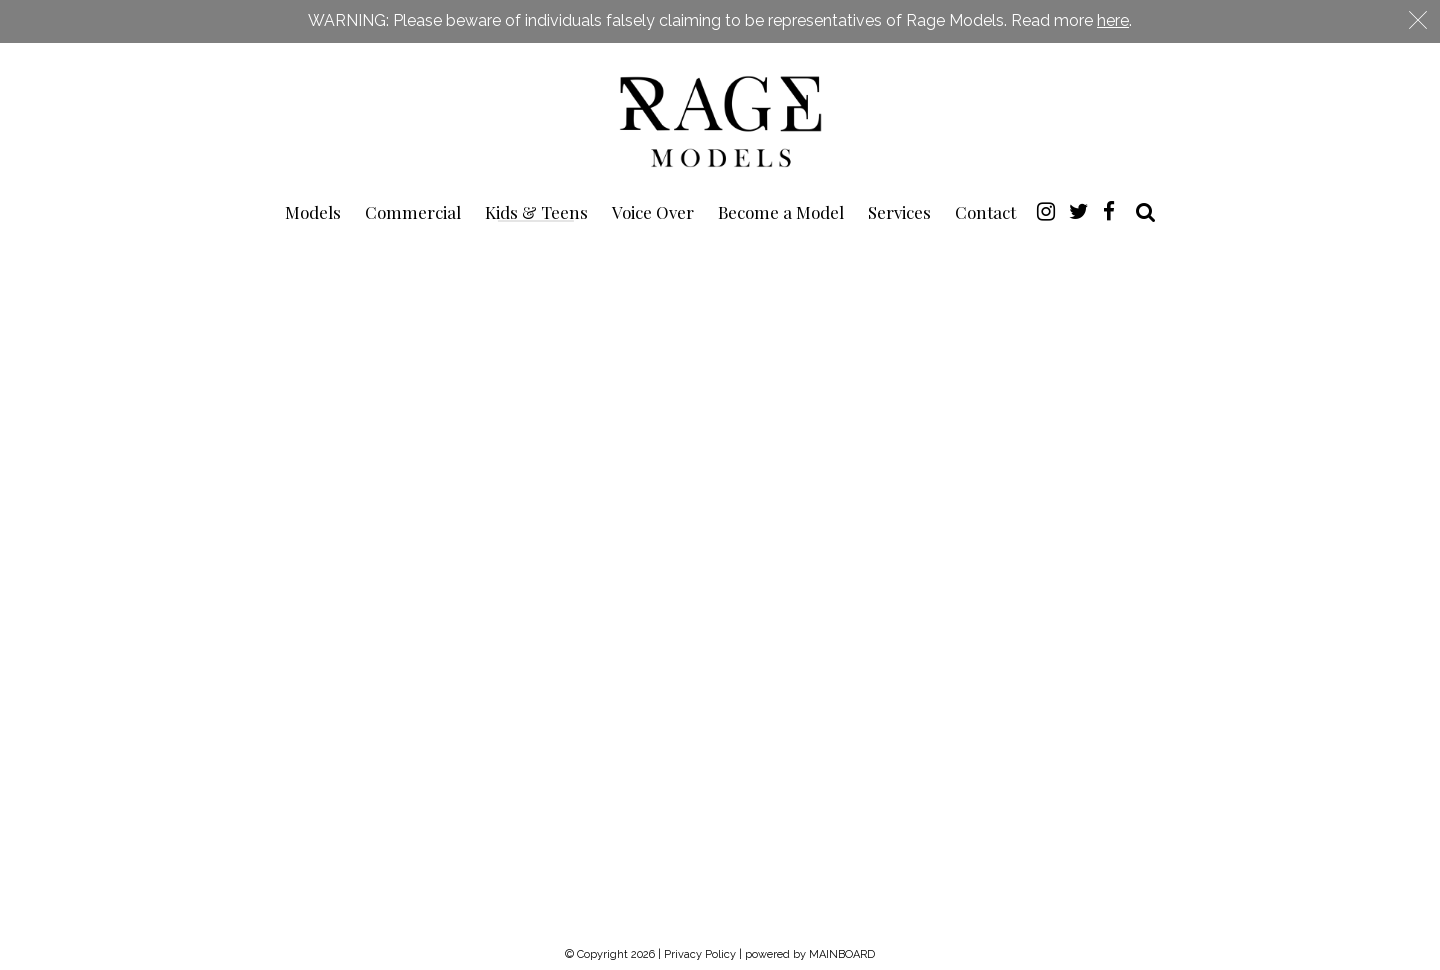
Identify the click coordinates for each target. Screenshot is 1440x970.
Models (313, 211)
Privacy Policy (700, 954)
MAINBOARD (842, 954)
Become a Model (781, 211)
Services (899, 211)
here (1113, 20)
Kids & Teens (536, 211)
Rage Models (720, 120)
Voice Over (653, 211)
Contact (985, 211)
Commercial (413, 211)
